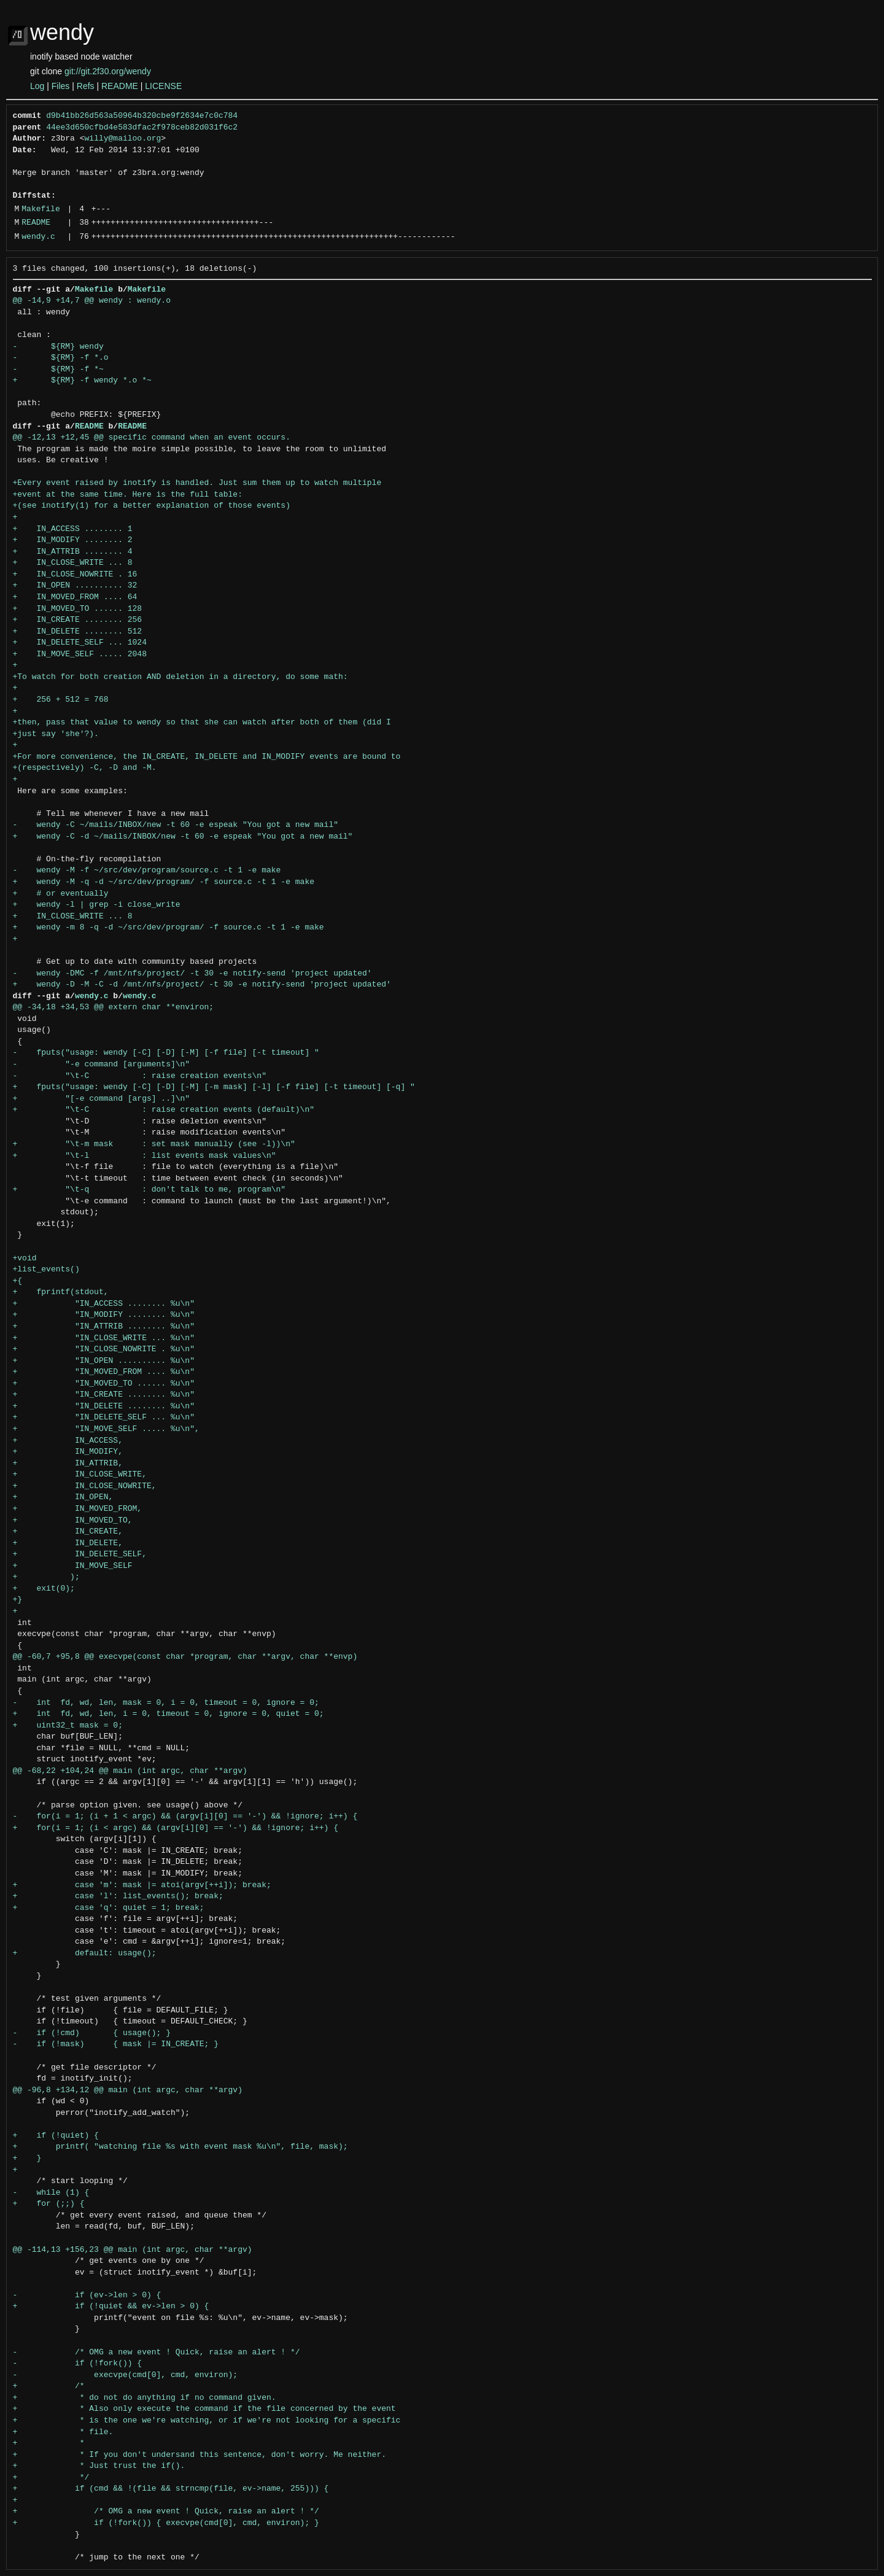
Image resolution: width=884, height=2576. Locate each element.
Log (37, 86)
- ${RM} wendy (58, 346)
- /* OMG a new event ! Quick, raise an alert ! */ (156, 2352)
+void (25, 1258)
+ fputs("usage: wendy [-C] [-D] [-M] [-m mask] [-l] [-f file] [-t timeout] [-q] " (214, 1087)
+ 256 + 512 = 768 (61, 699)
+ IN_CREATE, (68, 1531)
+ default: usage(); (85, 1953)
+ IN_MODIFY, (68, 1451)
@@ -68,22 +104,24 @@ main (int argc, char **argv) (130, 1771)
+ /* (49, 2386)
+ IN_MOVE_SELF (73, 1566)
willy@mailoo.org (123, 138)
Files (61, 86)
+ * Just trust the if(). (99, 2466)
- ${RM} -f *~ (58, 369)
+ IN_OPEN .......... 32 (75, 585)
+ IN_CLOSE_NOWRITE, (85, 1486)
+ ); (46, 1577)
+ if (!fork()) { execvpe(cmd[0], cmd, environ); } (166, 2523)
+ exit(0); (44, 1588)
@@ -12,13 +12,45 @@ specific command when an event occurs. (151, 437)
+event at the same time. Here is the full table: (127, 494)
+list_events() (46, 1269)
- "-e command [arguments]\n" (101, 1064)
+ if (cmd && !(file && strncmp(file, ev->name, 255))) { (171, 2488)
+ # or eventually (61, 893)
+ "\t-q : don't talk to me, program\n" (149, 1189)
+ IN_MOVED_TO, (73, 1520)
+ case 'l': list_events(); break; (118, 1896)
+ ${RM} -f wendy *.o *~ (82, 380)
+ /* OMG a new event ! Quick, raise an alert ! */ (166, 2511)
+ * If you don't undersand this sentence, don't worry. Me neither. (199, 2455)
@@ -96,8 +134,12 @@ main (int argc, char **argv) (127, 2090)
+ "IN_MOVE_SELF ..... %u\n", (106, 1429)
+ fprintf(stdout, (61, 1292)
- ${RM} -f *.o (61, 357)
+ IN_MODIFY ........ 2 (73, 540)
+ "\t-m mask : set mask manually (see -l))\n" (154, 1144)
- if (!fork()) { (77, 2363)
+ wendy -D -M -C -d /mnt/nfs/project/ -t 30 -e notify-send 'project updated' (202, 984)
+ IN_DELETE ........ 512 (77, 631)
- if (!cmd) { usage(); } (92, 2033)
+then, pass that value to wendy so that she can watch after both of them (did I (202, 722)
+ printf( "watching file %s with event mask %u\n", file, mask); (180, 2146)
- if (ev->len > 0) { (87, 2295)
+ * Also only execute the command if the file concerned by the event (204, 2409)
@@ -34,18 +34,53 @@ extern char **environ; (113, 1007)
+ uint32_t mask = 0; (68, 1725)
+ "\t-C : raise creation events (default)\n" (163, 1109)
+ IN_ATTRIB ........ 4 (73, 551)
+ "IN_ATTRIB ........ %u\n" (104, 1326)
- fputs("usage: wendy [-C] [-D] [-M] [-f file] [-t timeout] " (166, 1052)
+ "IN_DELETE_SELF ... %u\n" (104, 1417)
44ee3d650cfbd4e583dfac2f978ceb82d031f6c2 (142, 127)
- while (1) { (51, 2192)
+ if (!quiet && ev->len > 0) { (111, 2306)
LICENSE (163, 86)
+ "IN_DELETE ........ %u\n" (104, 1406)
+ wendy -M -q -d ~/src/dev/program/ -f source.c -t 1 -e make (163, 882)
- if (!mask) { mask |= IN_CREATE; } (116, 2044)
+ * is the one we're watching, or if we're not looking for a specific (207, 2420)
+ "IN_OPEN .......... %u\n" (104, 1361)
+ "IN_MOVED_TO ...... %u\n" (104, 1383)
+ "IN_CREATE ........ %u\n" (104, 1394)
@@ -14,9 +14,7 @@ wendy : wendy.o (92, 300)
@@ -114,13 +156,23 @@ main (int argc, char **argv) (132, 2250)
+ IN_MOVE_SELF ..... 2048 (80, 654)
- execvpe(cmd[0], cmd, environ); (125, 2375)
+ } (27, 2158)
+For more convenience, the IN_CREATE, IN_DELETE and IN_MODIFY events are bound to (207, 756)
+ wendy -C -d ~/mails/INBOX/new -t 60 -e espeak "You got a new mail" (183, 836)
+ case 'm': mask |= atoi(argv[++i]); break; (142, 1885)
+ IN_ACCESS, (68, 1440)
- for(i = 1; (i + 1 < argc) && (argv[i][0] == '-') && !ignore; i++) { (185, 1816)
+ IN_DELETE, (68, 1543)
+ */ (51, 2477)
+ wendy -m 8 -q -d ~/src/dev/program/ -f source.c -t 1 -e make (168, 927)
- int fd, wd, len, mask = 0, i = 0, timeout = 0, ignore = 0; (166, 1703)
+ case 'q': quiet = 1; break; (108, 1908)
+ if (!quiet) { (56, 2135)
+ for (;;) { (49, 2203)
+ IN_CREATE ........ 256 (77, 620)
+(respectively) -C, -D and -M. (85, 768)
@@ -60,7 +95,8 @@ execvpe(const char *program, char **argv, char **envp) (185, 1656)
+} (18, 1599)
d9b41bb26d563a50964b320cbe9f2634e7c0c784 (142, 116)
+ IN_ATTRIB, (68, 1463)
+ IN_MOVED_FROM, (77, 1509)
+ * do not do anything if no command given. (144, 2397)
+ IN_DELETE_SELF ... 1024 (80, 642)
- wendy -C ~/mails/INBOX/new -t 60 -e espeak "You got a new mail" (175, 825)
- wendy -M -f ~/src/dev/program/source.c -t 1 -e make (147, 870)
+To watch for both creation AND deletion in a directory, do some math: (180, 677)
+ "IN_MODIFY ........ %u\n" (104, 1315)
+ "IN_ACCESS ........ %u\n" (104, 1303)
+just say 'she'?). (56, 734)
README (119, 86)
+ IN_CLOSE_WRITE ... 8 (73, 562)
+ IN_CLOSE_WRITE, (80, 1474)
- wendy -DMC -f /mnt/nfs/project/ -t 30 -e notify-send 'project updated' (192, 973)
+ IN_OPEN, (63, 1497)
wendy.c (38, 236)
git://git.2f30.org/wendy (107, 71)
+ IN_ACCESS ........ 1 (73, 529)
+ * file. (63, 2432)
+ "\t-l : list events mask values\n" (144, 1156)
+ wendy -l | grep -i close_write (96, 904)
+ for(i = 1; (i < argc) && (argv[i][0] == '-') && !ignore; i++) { (175, 1828)
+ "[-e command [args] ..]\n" (101, 1098)
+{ (18, 1281)
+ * (49, 2443)
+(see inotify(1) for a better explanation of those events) (151, 505)
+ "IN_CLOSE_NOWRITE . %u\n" (104, 1349)
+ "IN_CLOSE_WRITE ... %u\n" (104, 1338)
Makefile (40, 209)
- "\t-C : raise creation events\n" (139, 1076)
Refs (86, 86)
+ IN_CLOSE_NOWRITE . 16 (75, 574)
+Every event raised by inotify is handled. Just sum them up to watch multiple (197, 483)
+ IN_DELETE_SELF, (80, 1554)
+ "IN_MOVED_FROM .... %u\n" (104, 1372)
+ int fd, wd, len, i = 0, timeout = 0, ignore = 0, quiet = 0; (168, 1714)
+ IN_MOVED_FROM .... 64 (75, 597)
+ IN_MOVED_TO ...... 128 (77, 609)
